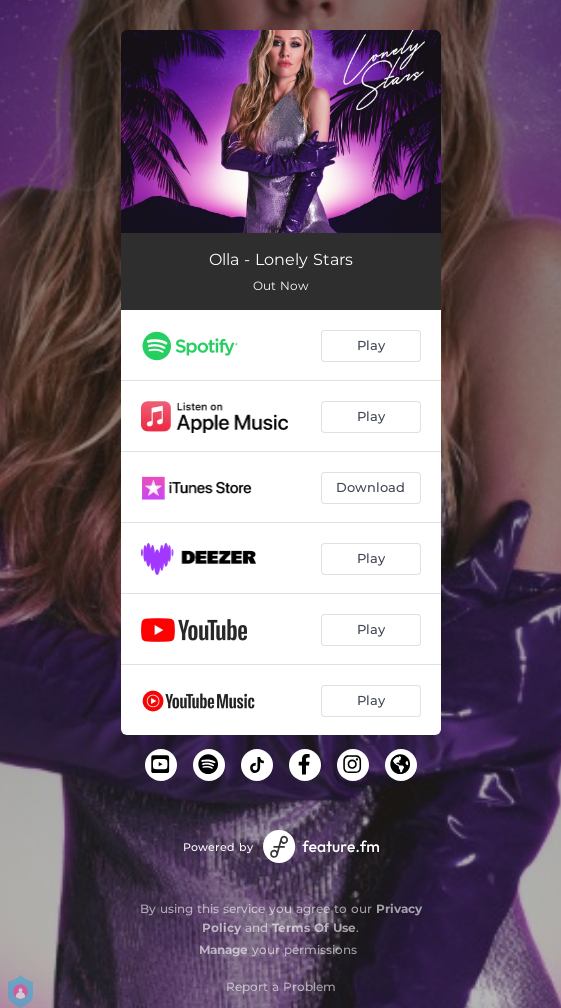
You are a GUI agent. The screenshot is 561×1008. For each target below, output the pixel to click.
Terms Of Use (314, 927)
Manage (223, 949)
